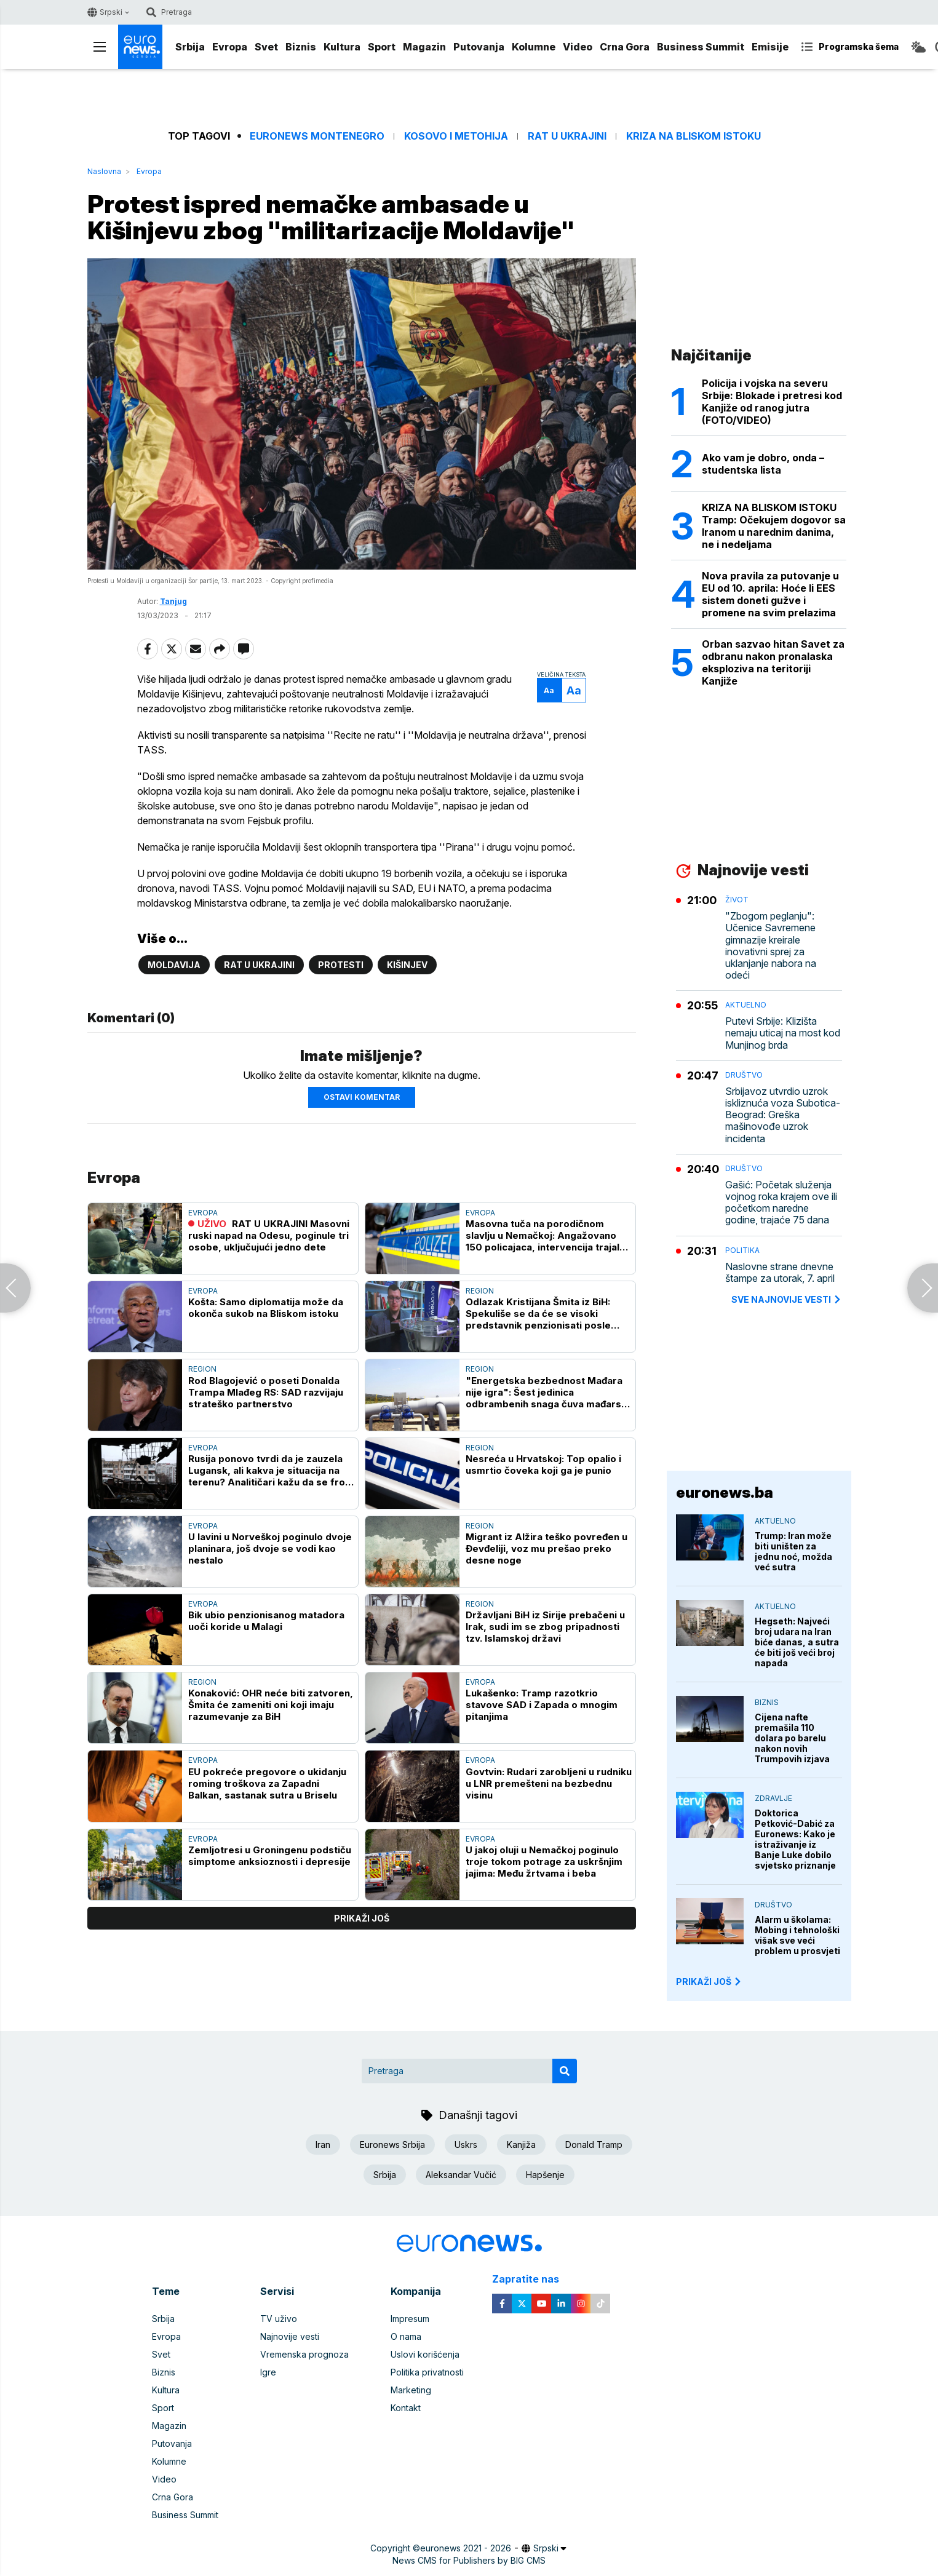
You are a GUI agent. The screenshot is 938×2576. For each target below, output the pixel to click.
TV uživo (278, 2318)
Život (737, 899)
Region (480, 1290)
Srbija (190, 47)
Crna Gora (625, 47)
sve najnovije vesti (786, 1299)
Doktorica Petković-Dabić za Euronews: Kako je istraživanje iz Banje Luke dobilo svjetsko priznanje (795, 1839)
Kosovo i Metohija (456, 136)
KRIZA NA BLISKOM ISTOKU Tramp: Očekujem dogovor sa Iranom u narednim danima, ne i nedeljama (774, 526)
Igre (268, 2372)
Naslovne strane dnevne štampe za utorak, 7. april (780, 1272)
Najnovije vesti (289, 2336)
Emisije (770, 47)
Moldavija (174, 965)
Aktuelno (745, 1004)
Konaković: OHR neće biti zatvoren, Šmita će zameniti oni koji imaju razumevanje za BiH (270, 1704)
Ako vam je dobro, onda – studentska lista (763, 463)
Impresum (410, 2318)
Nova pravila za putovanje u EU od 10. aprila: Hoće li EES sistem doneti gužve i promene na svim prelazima (770, 594)
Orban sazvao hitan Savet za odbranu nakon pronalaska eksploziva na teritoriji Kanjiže (773, 662)
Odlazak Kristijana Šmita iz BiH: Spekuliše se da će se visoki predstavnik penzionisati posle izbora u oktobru (538, 1313)
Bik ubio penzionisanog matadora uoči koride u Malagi (266, 1620)
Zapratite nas (532, 2279)
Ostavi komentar (362, 1097)
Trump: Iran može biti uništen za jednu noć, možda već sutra (793, 1551)
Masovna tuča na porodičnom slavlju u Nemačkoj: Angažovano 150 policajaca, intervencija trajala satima (545, 1235)
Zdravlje (773, 1798)
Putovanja (478, 47)
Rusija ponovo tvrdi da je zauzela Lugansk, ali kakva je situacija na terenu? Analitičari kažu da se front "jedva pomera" (271, 1470)
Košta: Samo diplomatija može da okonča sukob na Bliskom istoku (265, 1307)
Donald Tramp (593, 2144)
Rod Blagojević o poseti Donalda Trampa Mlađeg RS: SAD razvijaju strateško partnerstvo (265, 1392)
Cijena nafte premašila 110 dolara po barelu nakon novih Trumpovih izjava (792, 1738)
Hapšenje (545, 2174)
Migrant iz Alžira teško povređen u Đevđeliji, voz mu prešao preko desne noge (546, 1548)
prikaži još (361, 1918)
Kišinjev (407, 965)
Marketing (411, 2390)
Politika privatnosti (427, 2372)
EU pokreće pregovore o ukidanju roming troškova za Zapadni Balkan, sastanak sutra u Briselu (267, 1783)
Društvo (744, 1074)
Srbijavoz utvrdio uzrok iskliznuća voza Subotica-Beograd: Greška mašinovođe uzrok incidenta (782, 1115)
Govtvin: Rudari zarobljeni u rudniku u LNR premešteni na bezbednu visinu (549, 1783)
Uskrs (466, 2144)
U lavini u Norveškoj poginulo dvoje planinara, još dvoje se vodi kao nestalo (270, 1548)
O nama (406, 2336)
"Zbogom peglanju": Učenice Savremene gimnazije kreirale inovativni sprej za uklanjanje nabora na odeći (770, 945)
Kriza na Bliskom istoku (693, 136)
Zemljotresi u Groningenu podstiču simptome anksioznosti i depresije (269, 1855)
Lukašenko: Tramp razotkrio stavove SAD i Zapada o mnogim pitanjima (542, 1704)
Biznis (300, 47)
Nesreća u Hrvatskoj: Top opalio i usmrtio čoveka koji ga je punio (543, 1464)
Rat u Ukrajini (567, 136)
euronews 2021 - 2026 (465, 2548)
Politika (742, 1250)
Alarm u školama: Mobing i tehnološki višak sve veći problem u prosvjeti (797, 1935)
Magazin (424, 47)
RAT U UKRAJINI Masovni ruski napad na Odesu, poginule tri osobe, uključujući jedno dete (268, 1235)
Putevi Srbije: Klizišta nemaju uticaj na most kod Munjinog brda (782, 1033)
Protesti (341, 965)
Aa (549, 690)
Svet (266, 47)
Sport (381, 47)
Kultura (342, 47)
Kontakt (406, 2408)
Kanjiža (521, 2144)
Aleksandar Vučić (461, 2174)
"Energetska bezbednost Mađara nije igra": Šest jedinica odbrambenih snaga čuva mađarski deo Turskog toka (547, 1392)
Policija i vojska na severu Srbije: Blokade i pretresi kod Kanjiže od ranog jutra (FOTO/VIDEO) (772, 401)
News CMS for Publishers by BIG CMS (469, 2560)
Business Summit (700, 47)
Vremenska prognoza (304, 2354)
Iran (323, 2144)
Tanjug (173, 601)
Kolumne (533, 47)
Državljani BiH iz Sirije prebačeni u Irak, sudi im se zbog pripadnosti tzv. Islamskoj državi (545, 1626)
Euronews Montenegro (317, 136)
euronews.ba (724, 1492)
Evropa (229, 47)
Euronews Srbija (392, 2144)
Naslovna (104, 171)
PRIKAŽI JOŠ (709, 1981)
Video (577, 47)
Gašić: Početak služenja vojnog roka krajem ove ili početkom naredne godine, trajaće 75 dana (781, 1202)
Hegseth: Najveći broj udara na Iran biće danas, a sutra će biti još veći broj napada (797, 1642)
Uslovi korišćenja (425, 2354)
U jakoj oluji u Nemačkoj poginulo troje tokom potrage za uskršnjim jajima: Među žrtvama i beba (544, 1861)
